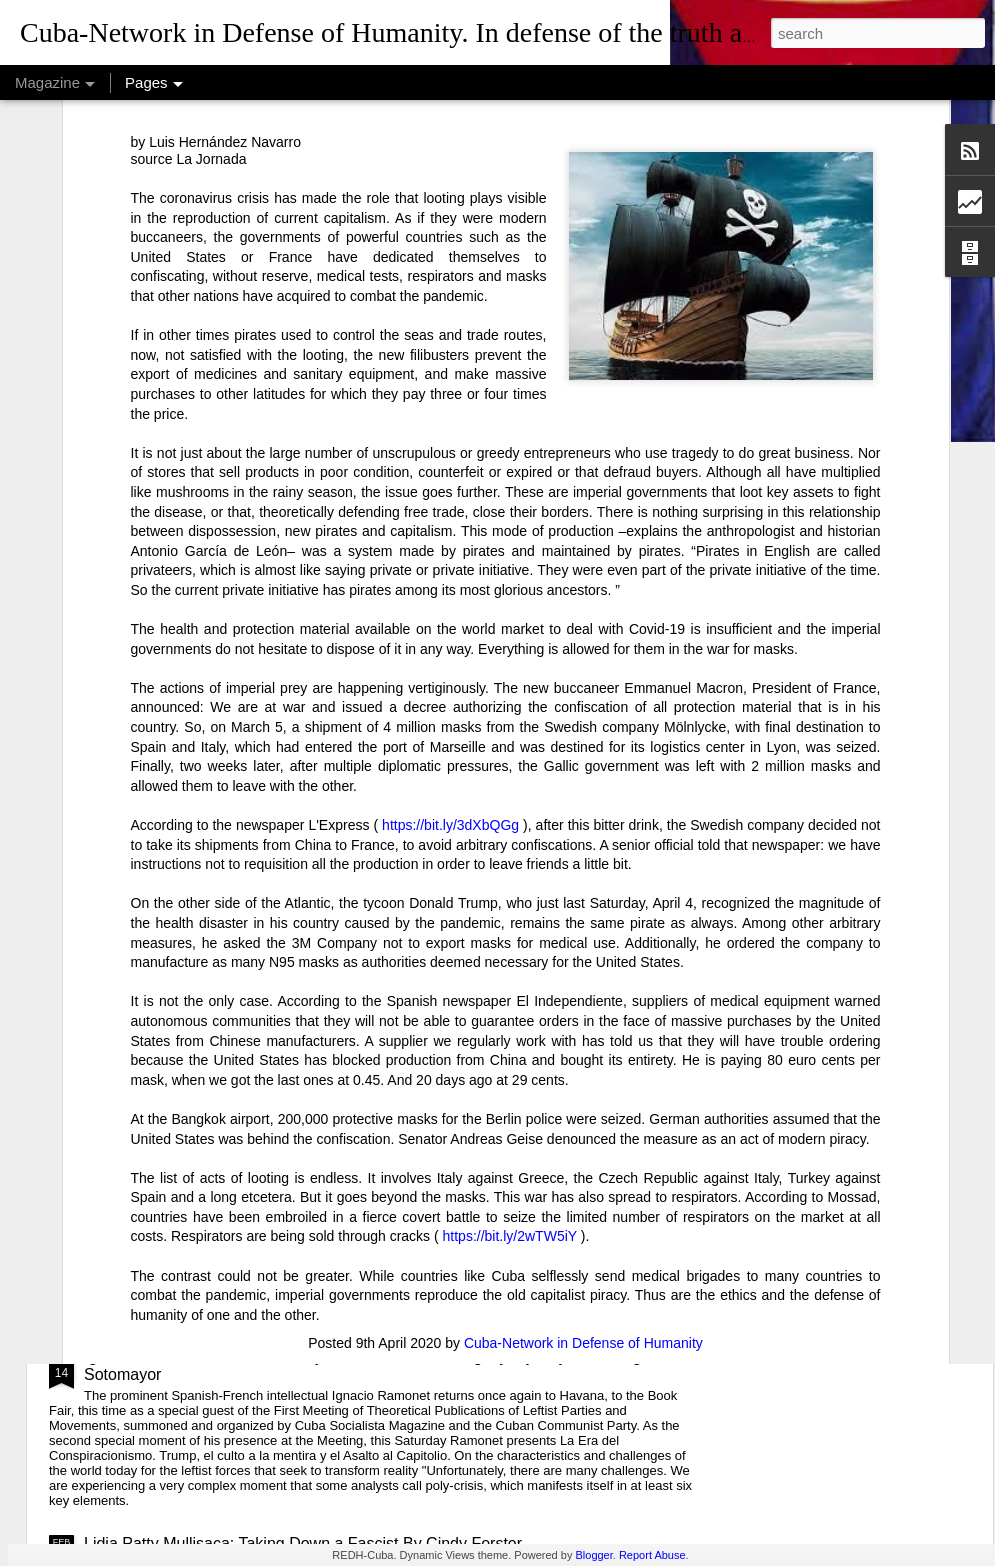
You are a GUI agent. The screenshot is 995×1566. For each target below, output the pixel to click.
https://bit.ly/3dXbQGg (450, 597)
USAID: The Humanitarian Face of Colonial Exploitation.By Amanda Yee (338, 1187)
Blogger (593, 1555)
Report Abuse (652, 1555)
